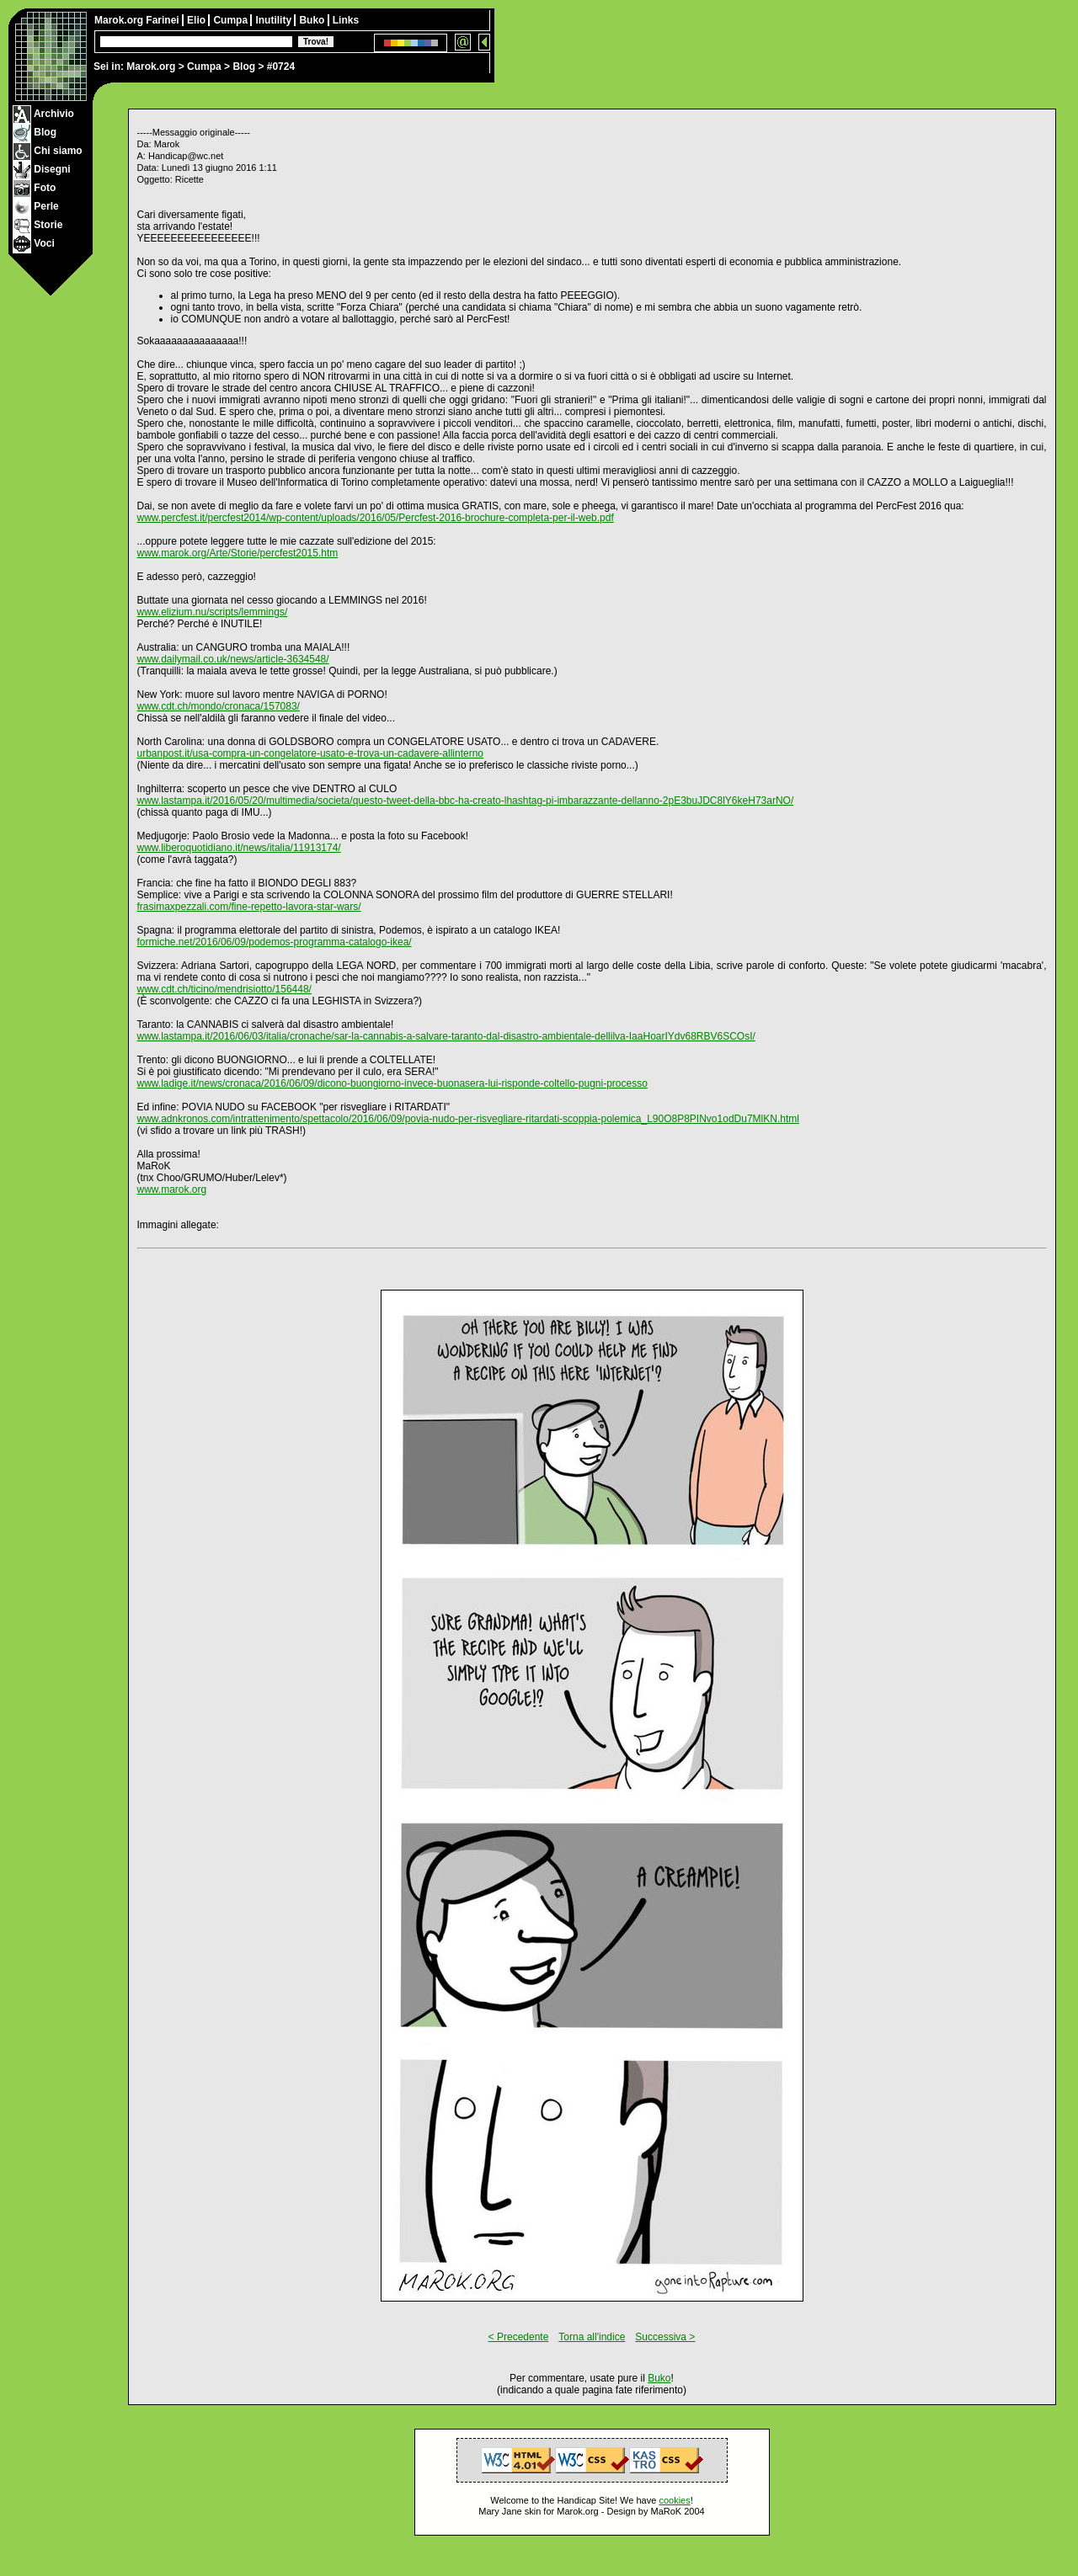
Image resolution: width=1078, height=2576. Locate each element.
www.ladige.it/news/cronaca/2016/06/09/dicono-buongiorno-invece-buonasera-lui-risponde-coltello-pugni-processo (392, 1083)
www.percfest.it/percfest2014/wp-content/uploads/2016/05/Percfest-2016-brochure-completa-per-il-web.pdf (375, 518)
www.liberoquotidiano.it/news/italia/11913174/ (239, 848)
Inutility (274, 20)
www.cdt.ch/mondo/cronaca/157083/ (218, 706)
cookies (674, 2500)
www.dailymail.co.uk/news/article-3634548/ (233, 659)
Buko (313, 20)
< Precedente (518, 2337)
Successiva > (665, 2337)
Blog (243, 66)
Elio (197, 20)
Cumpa (204, 66)
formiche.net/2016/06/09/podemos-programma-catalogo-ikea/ (274, 942)
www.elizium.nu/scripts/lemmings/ (212, 612)
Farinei (164, 20)
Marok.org (150, 66)
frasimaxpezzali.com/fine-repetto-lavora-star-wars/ (249, 907)
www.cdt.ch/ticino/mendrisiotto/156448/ (224, 989)
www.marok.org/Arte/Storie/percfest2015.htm (238, 553)
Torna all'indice (591, 2337)
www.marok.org (172, 1189)
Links (346, 20)
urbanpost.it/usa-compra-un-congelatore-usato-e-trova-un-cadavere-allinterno (310, 753)
